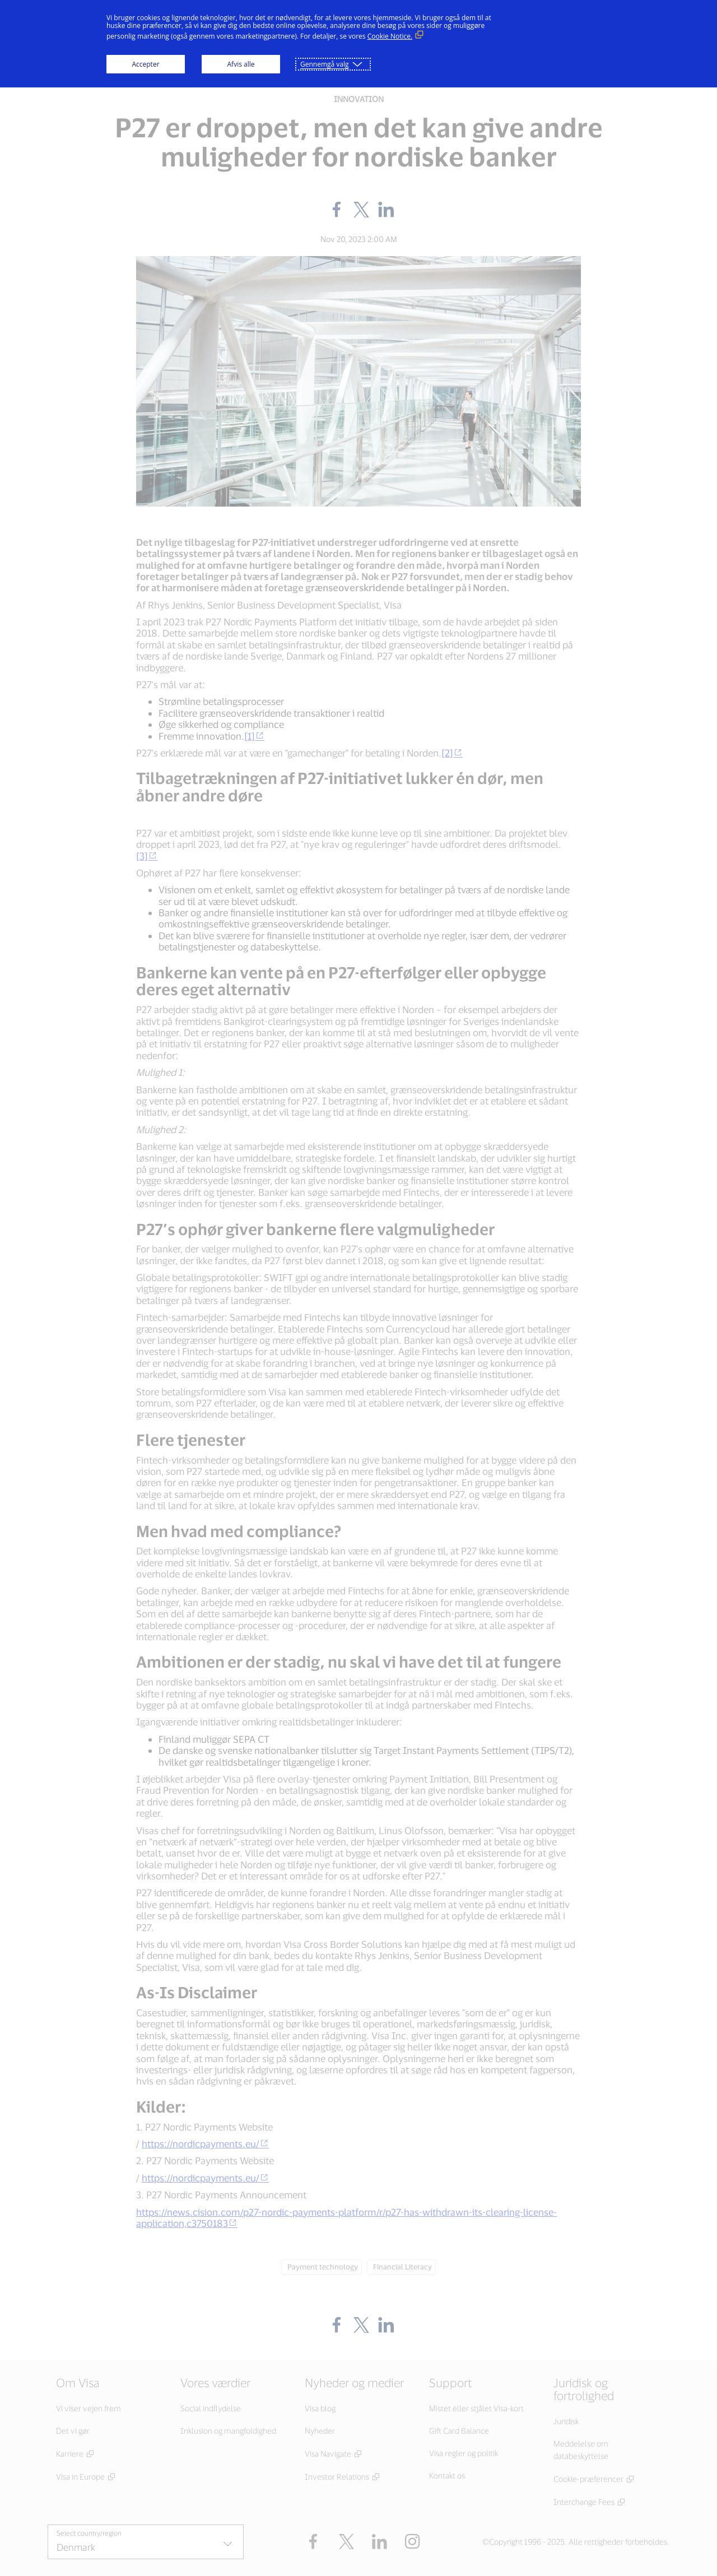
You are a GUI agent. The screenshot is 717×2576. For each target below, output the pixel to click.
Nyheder (320, 2430)
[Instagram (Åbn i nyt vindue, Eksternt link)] (412, 2541)
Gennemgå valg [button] (324, 64)
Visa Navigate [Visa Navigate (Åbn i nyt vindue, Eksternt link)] (328, 2453)
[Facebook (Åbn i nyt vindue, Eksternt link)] (313, 2541)
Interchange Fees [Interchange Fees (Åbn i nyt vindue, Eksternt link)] (583, 2502)
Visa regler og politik (463, 2453)
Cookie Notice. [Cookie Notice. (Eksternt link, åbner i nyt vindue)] (389, 36)
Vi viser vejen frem (88, 2408)
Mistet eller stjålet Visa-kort (476, 2408)
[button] (346, 2541)
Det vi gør (73, 2430)
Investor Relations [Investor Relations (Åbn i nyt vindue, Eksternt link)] (337, 2476)
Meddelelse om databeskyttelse (580, 2450)
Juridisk (566, 2421)
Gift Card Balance (459, 2430)
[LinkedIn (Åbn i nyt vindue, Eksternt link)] (379, 2541)
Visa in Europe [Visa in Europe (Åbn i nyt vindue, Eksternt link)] (80, 2476)
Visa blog (320, 2408)
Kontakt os (447, 2475)
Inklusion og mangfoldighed (228, 2430)
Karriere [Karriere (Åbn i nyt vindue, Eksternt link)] (69, 2453)
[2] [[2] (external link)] (452, 752)
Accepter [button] (145, 64)
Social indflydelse (210, 2408)
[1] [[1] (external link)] (254, 735)
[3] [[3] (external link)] (146, 855)
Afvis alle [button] (241, 64)
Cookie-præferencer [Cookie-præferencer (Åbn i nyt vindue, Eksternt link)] (588, 2479)
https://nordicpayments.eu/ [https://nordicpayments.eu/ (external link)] (205, 2143)
